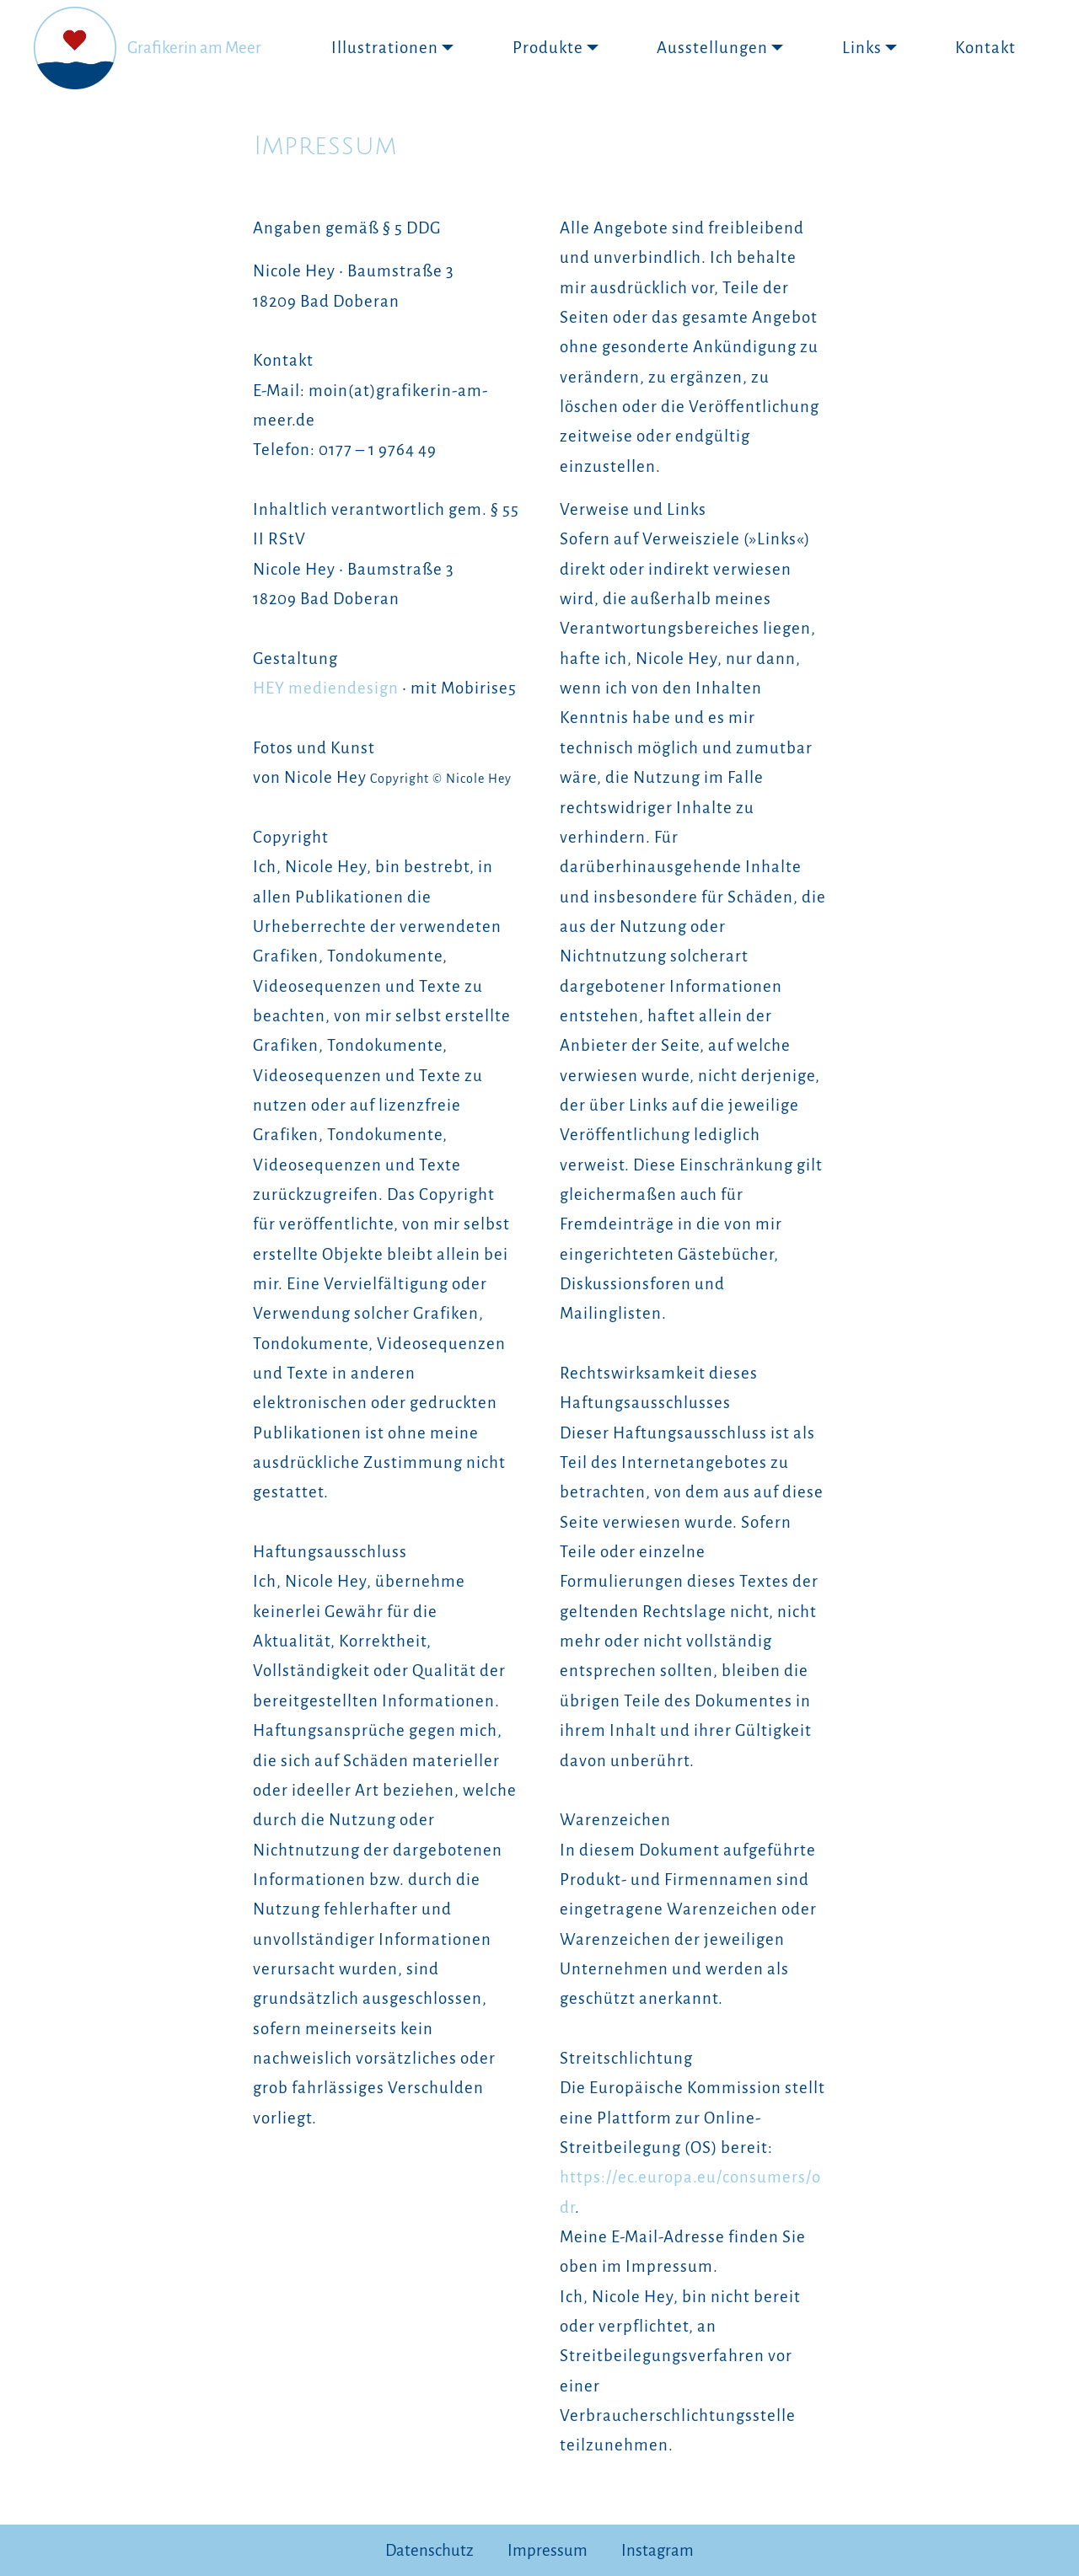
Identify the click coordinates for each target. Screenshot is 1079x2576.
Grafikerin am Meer (194, 47)
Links (862, 47)
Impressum (547, 2550)
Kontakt (985, 47)
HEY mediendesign (326, 688)
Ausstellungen (712, 47)
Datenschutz (429, 2550)
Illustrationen (384, 47)
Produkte (548, 47)
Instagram (657, 2550)
